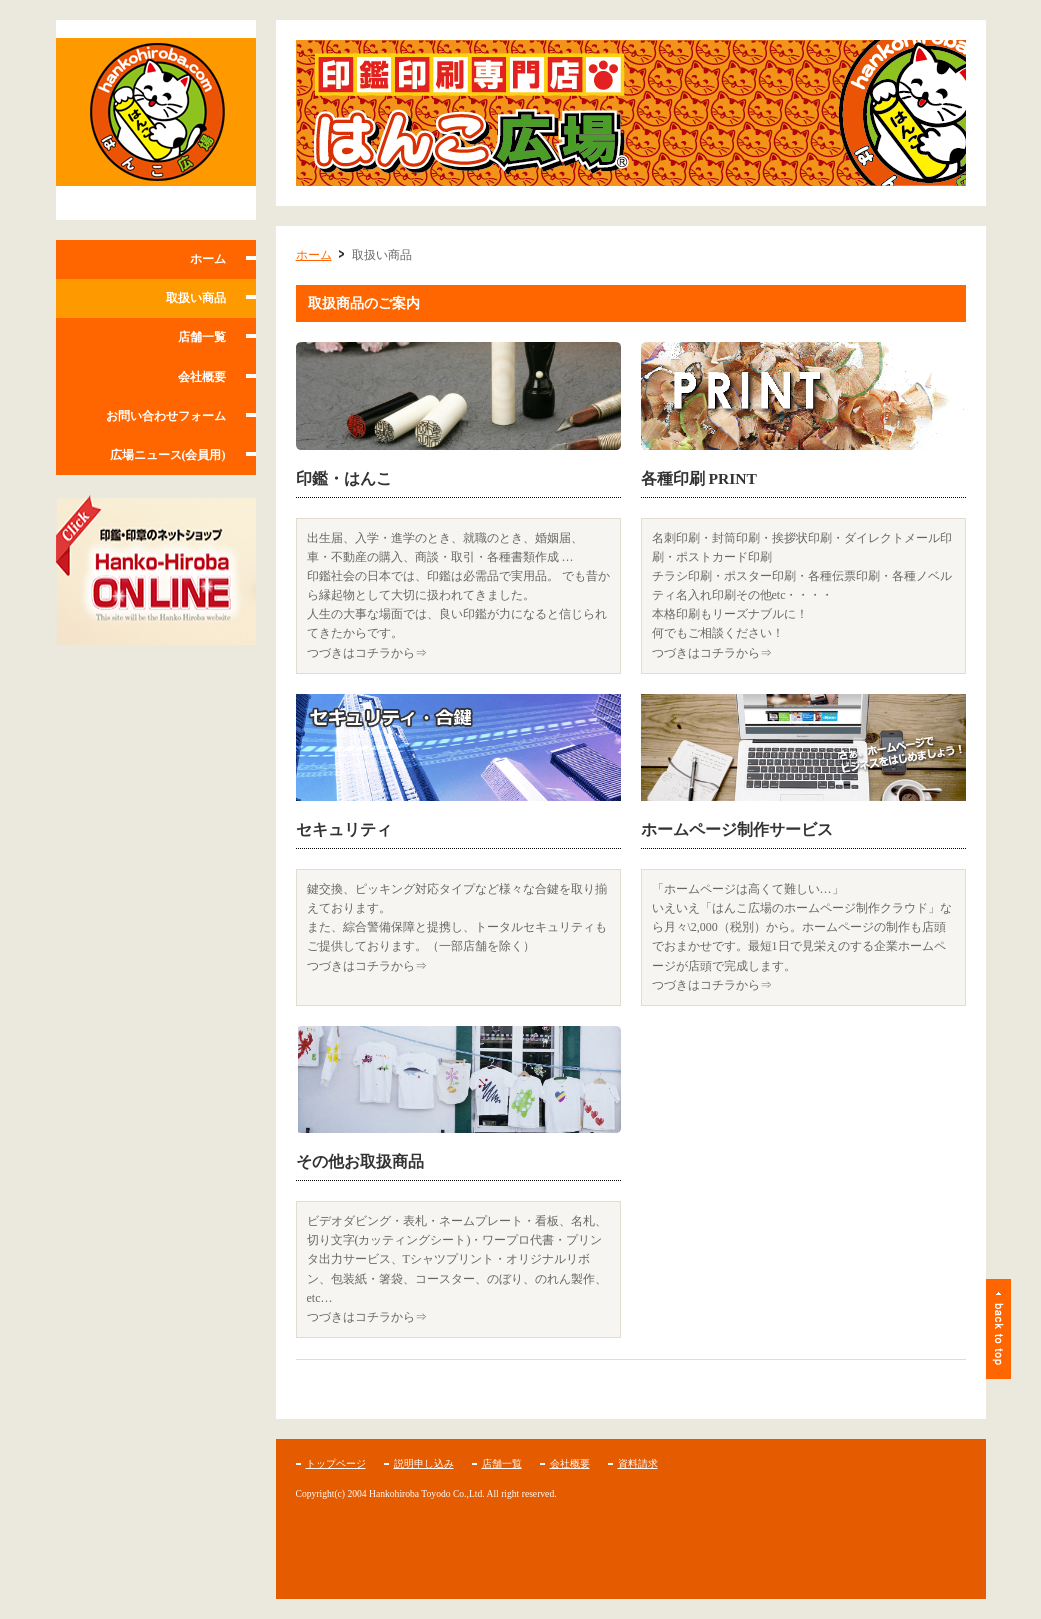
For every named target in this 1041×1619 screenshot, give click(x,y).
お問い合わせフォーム (166, 416)
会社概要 (202, 377)
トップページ (336, 1463)
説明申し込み (424, 1463)
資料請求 (638, 1463)
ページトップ (998, 1329)
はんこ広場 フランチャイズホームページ (156, 120)
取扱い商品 (196, 298)
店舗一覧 (202, 337)
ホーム (208, 259)
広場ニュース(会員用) (168, 455)
